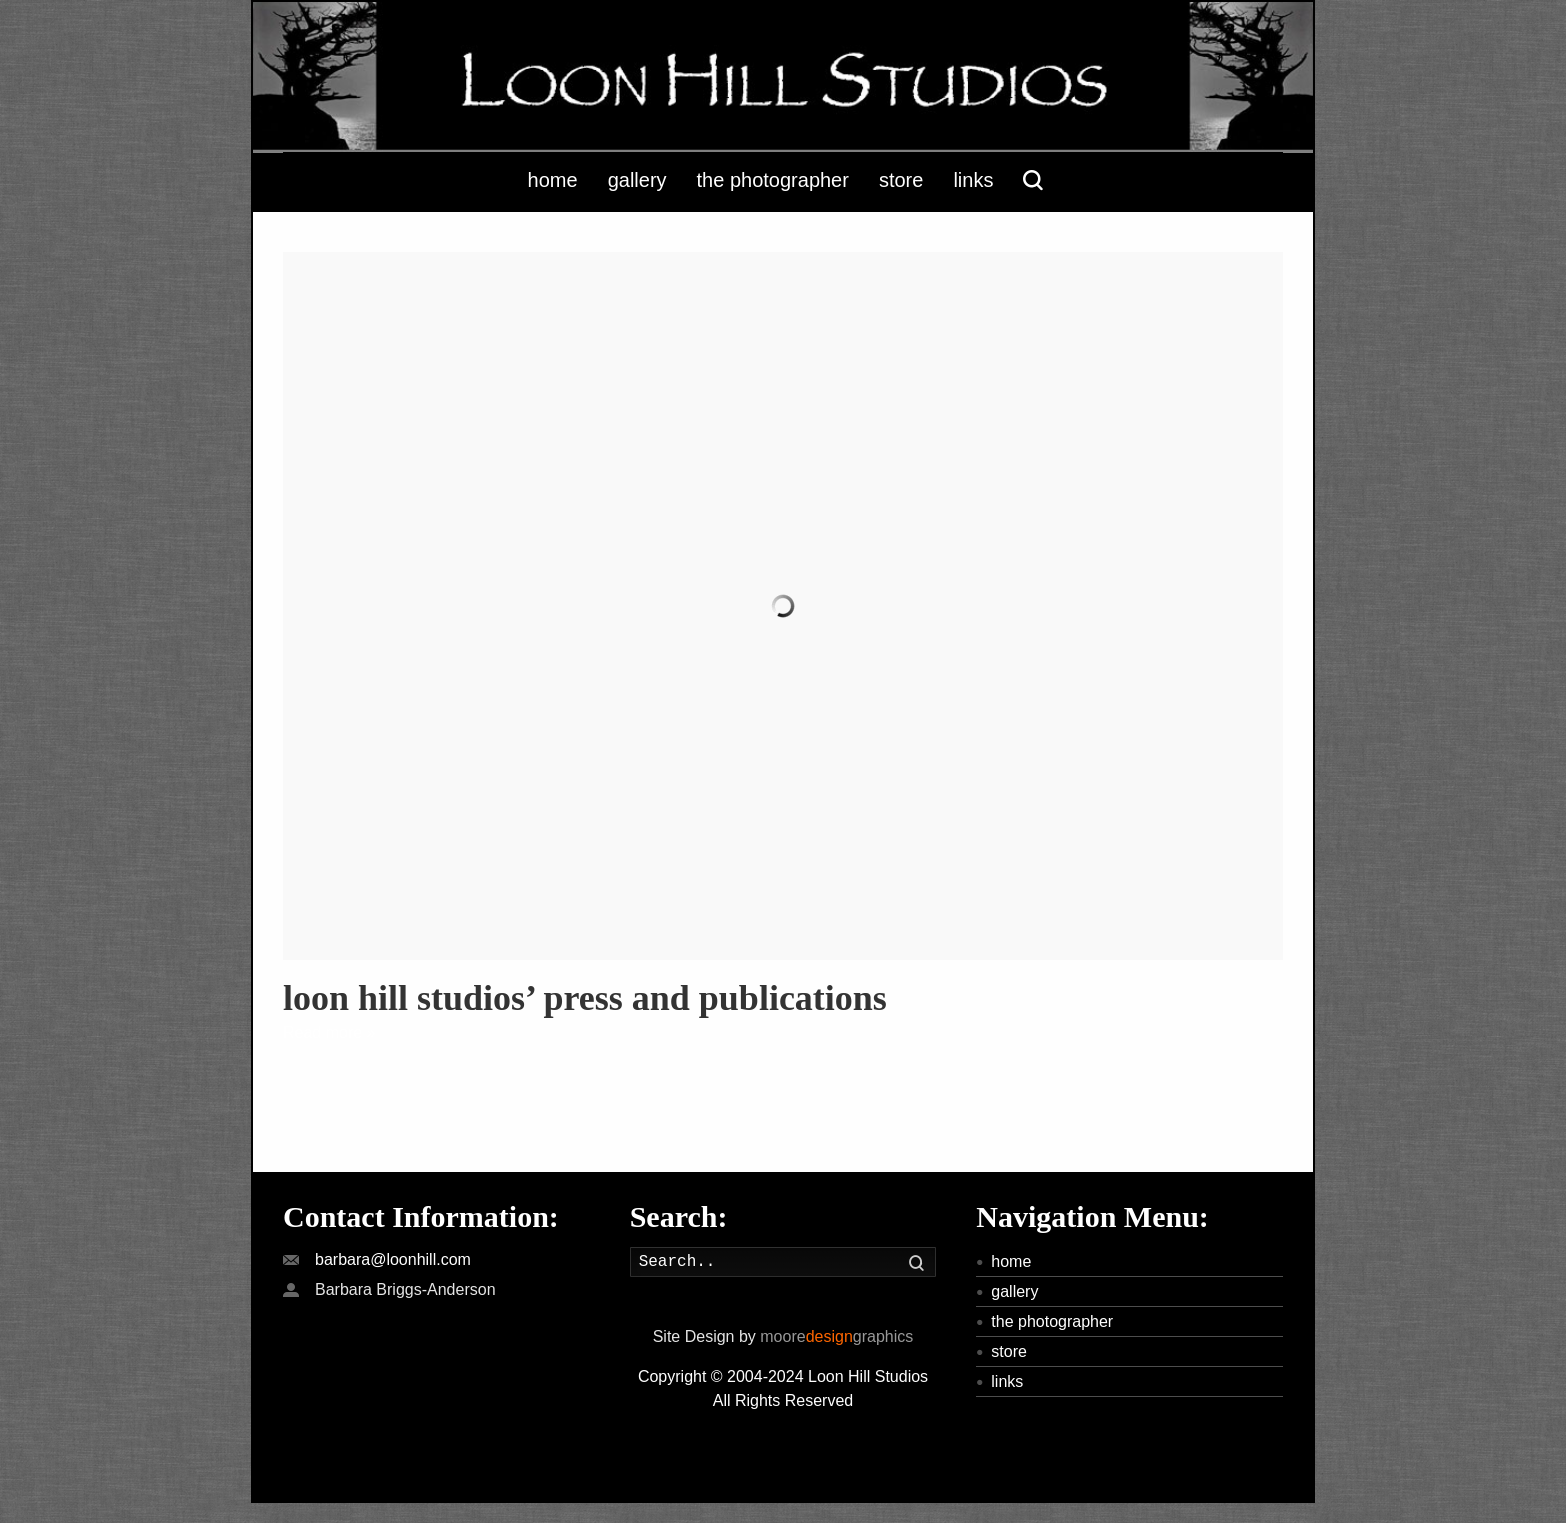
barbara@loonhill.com (393, 1259)
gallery (1014, 1291)
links (1007, 1381)
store (1009, 1351)
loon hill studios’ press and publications (585, 998)
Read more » (329, 1032)
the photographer (1052, 1321)
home (1011, 1261)
